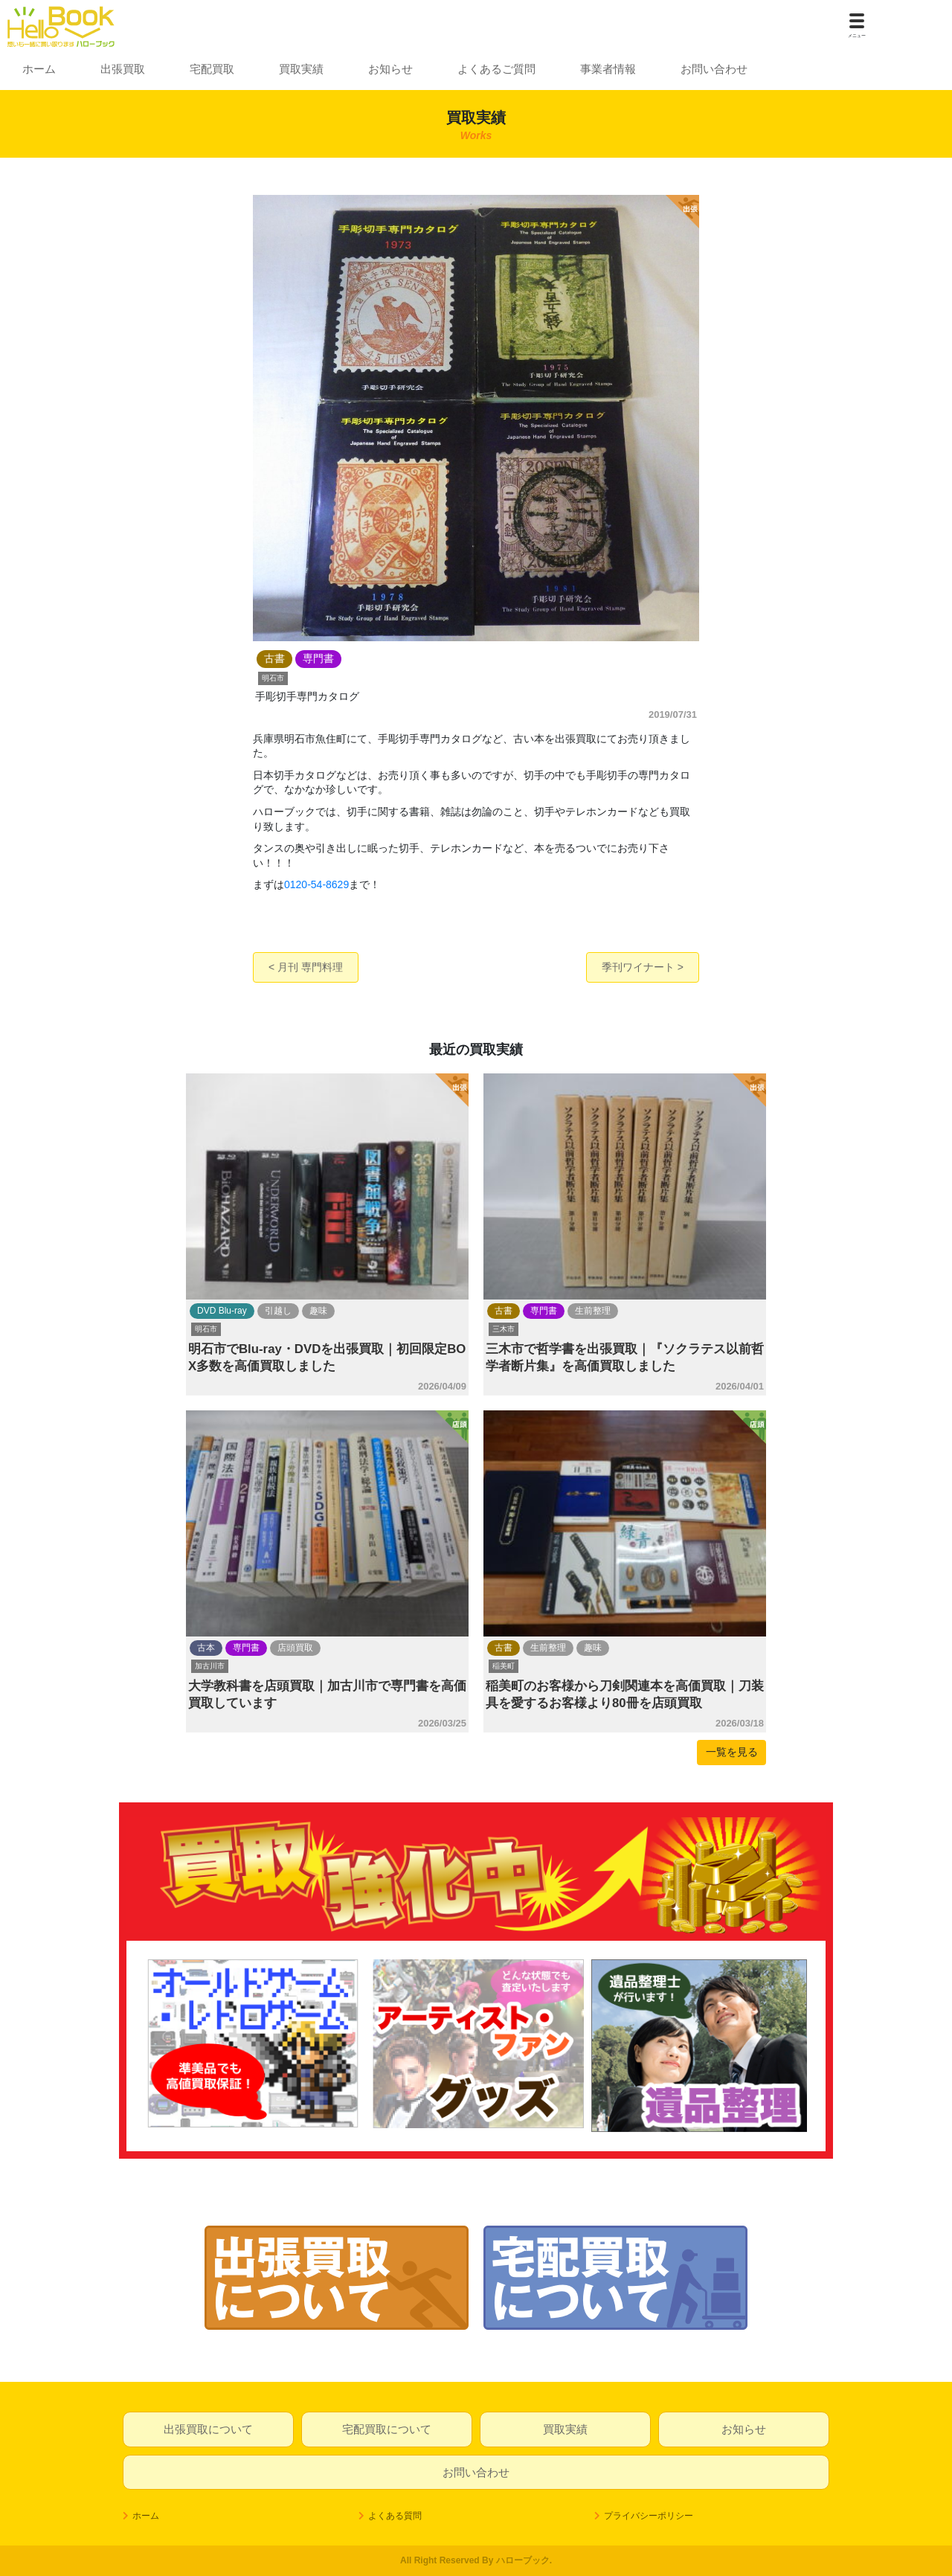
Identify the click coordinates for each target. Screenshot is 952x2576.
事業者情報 (608, 68)
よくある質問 (395, 2516)
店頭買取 (295, 1647)
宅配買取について (386, 2429)
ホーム (39, 68)
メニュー (857, 35)
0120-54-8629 (316, 884)
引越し (278, 1310)
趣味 (318, 1310)
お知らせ (390, 68)
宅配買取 (212, 68)
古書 (503, 1310)
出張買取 (122, 68)
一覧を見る (732, 1752)
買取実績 (301, 68)
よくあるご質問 (496, 68)
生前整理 (593, 1310)
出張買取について (208, 2429)
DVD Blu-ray (222, 1310)
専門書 (543, 1310)
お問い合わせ (714, 68)
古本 (206, 1647)
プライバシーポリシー (648, 2516)
